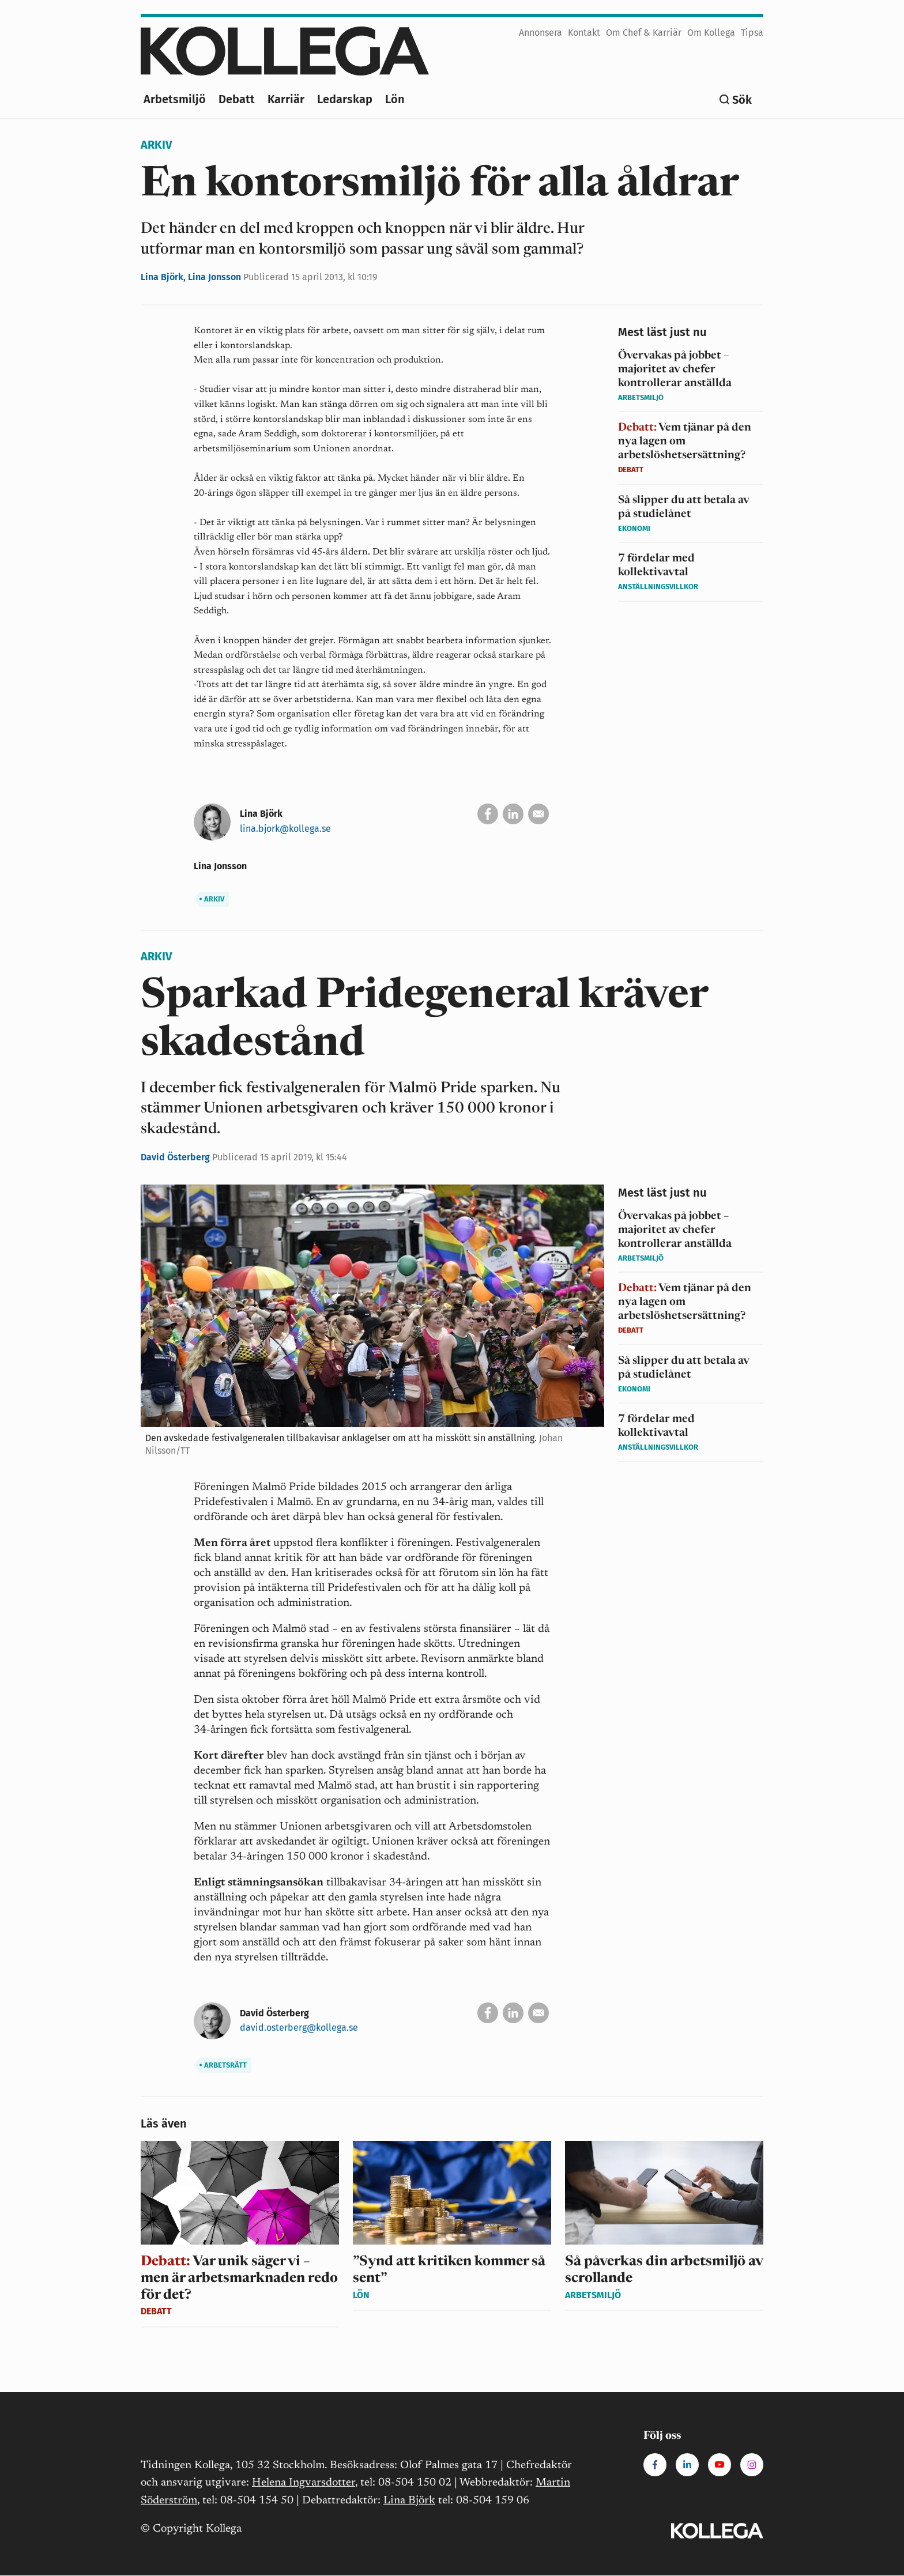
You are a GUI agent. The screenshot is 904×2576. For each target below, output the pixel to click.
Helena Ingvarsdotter (303, 2482)
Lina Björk (409, 2500)
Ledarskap (344, 99)
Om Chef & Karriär (643, 32)
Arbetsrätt (223, 2065)
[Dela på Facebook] (487, 814)
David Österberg (176, 1157)
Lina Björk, (164, 276)
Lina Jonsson (215, 276)
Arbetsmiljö (175, 99)
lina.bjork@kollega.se (285, 828)
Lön (395, 99)
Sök (742, 100)
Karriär (286, 99)
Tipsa (752, 32)
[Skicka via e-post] (538, 814)
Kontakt (584, 32)
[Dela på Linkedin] (513, 814)
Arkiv (156, 145)
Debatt (237, 99)
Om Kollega (711, 32)
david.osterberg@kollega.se (299, 2027)
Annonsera (540, 32)
